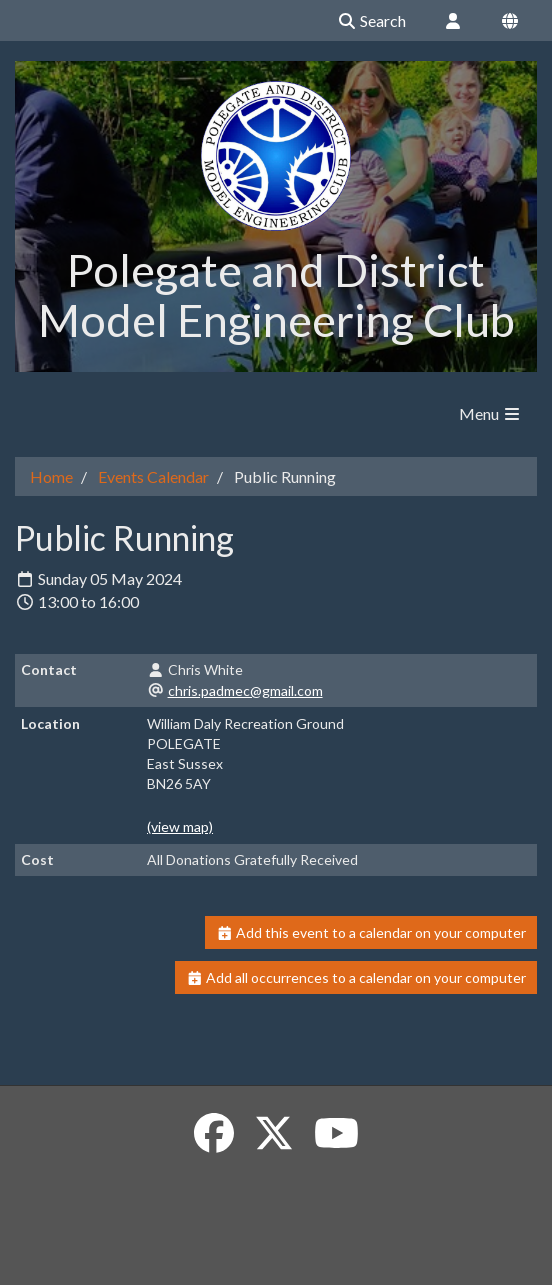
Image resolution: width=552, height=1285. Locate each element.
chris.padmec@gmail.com (245, 690)
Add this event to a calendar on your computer (371, 932)
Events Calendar (153, 476)
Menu (490, 413)
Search (371, 20)
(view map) (180, 826)
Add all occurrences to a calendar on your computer (356, 977)
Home (51, 476)
